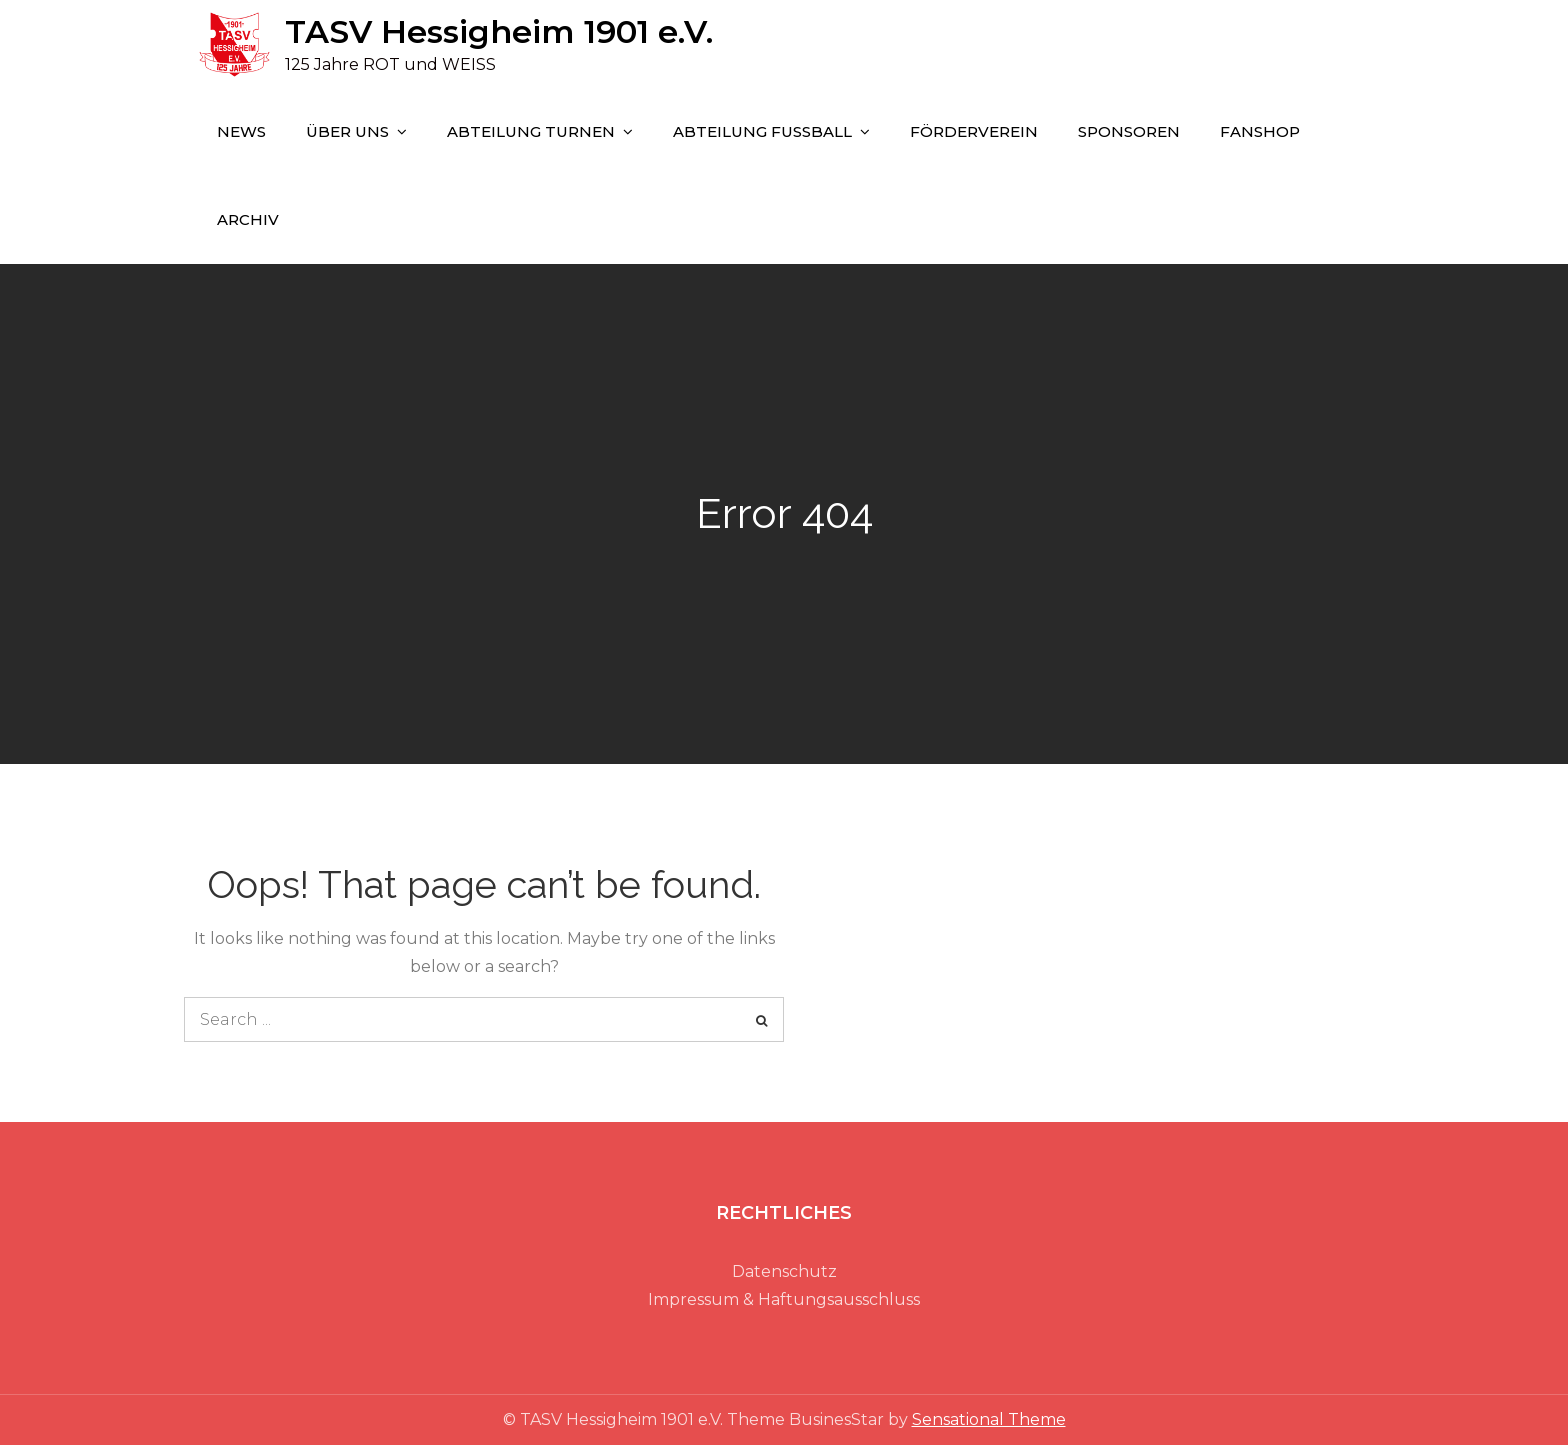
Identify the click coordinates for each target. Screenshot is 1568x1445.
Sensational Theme (989, 1419)
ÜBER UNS (347, 131)
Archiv (248, 219)
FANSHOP (1260, 131)
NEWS (241, 131)
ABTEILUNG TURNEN (531, 131)
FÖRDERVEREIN (974, 131)
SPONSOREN (1129, 131)
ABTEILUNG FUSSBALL (762, 131)
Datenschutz (784, 1271)
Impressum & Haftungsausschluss (784, 1299)
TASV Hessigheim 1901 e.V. (499, 31)
